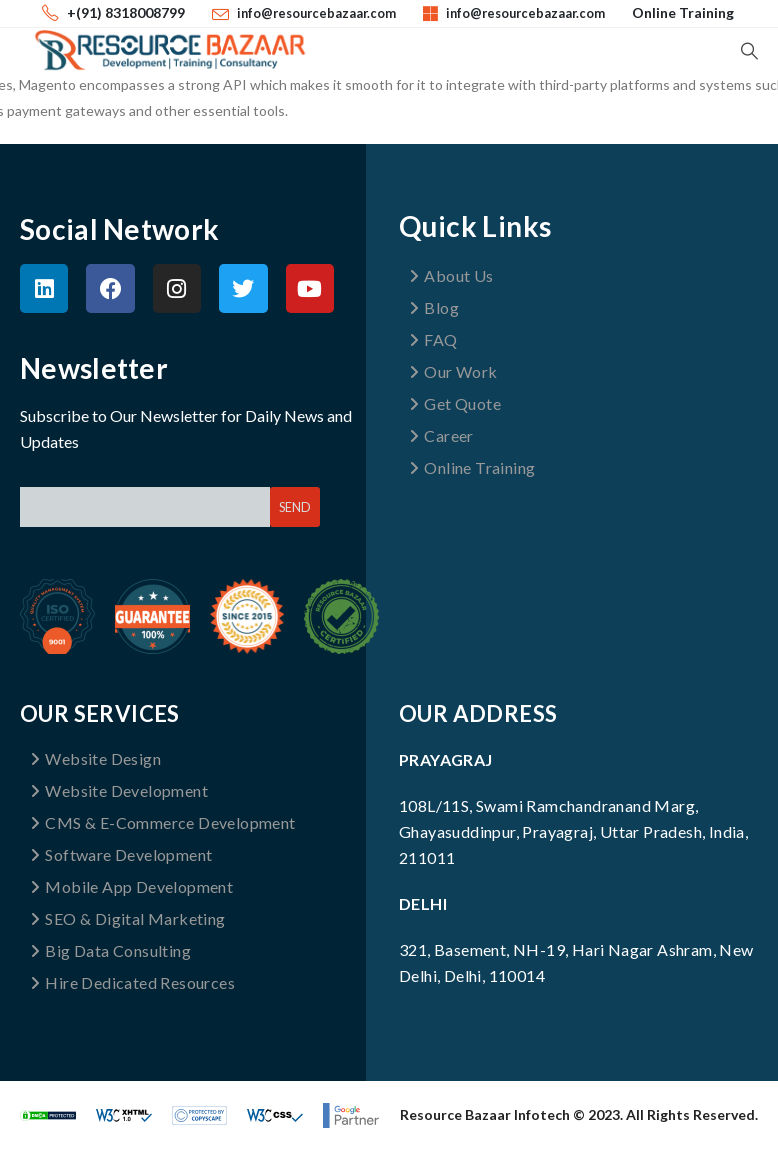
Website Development (119, 790)
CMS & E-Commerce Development (163, 822)
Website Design (95, 758)
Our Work (453, 371)
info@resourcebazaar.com (316, 13)
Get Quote (455, 403)
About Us (451, 275)
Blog (434, 307)
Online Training (683, 12)
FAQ (433, 339)
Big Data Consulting (110, 950)
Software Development (121, 854)
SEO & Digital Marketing (128, 918)
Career (441, 435)
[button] (749, 51)
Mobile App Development (131, 886)
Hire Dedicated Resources (132, 982)
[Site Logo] (170, 50)
